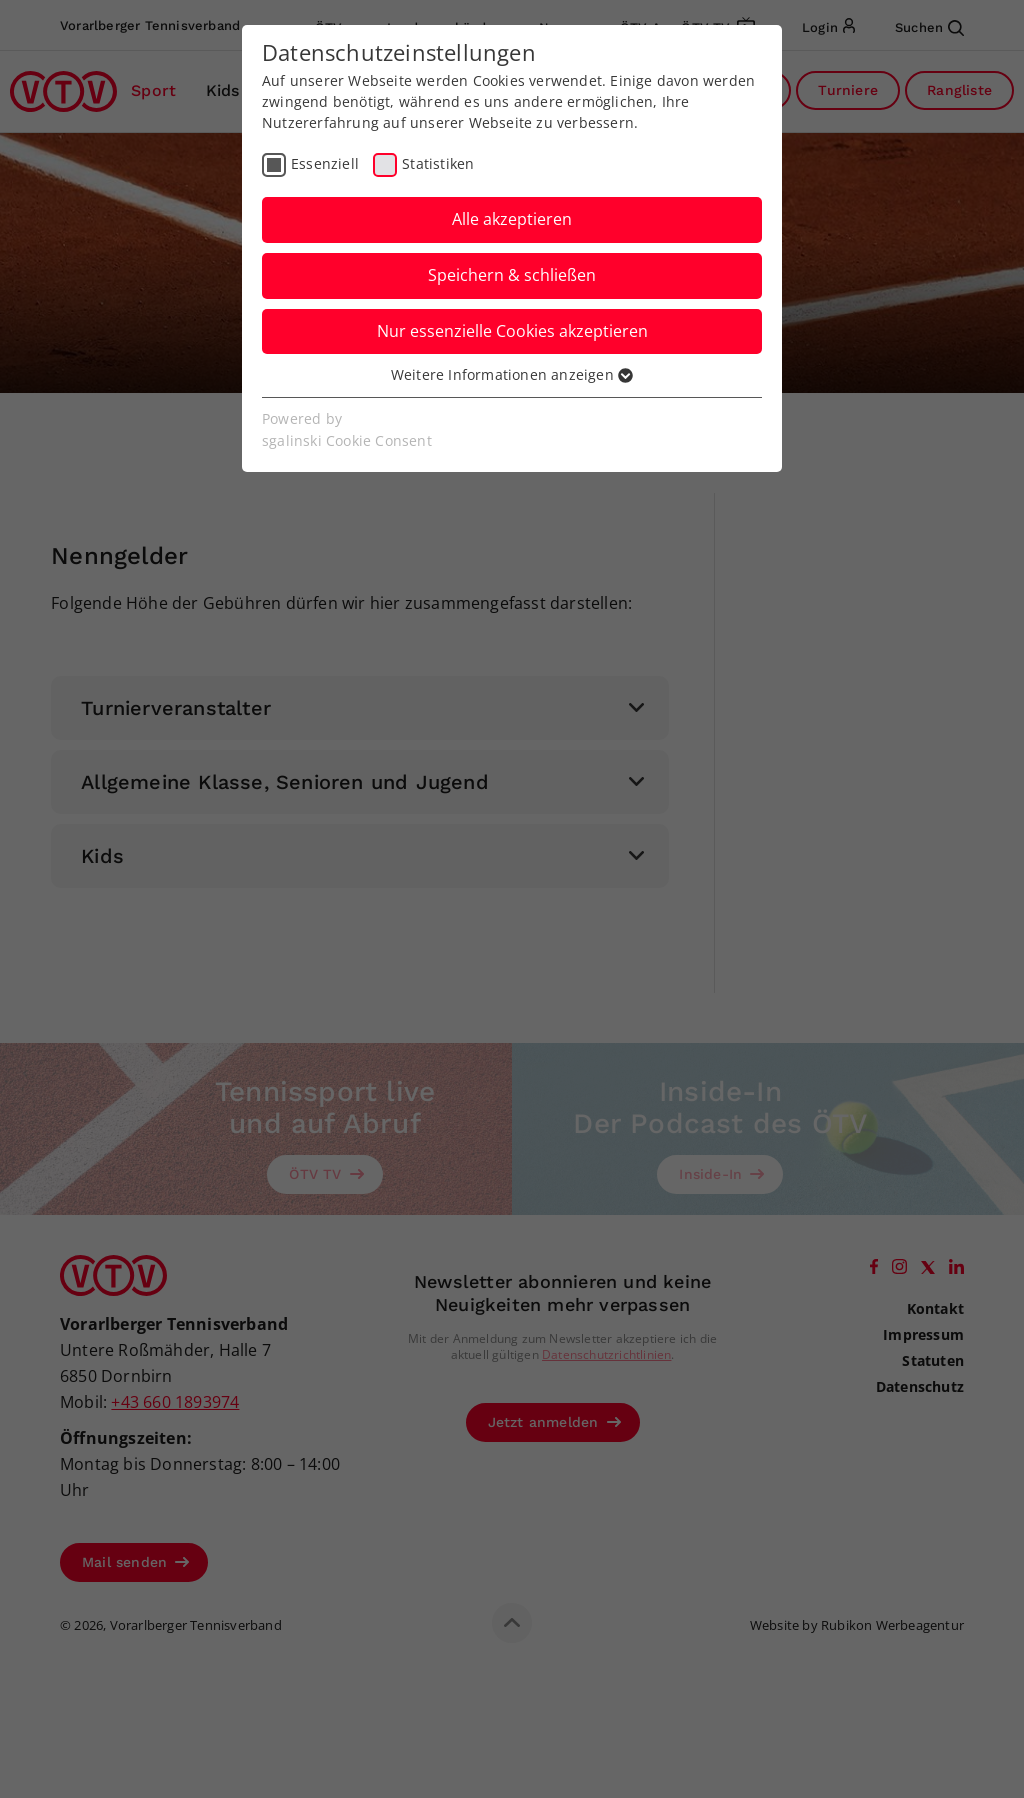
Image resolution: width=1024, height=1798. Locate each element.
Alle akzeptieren (512, 219)
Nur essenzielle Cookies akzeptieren (512, 331)
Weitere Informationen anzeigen (512, 374)
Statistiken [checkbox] (438, 163)
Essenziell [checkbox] (325, 163)
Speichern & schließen (512, 275)
